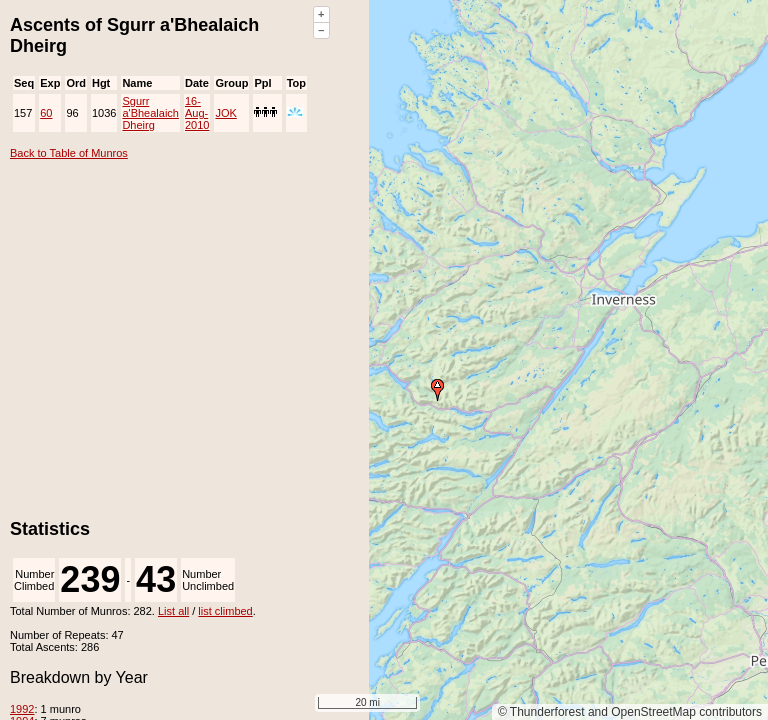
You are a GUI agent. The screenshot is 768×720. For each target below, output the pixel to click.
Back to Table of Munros (69, 153)
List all (173, 611)
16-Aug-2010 (197, 113)
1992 (22, 709)
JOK (225, 113)
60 (46, 113)
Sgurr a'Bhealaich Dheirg (150, 113)
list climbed (225, 611)
